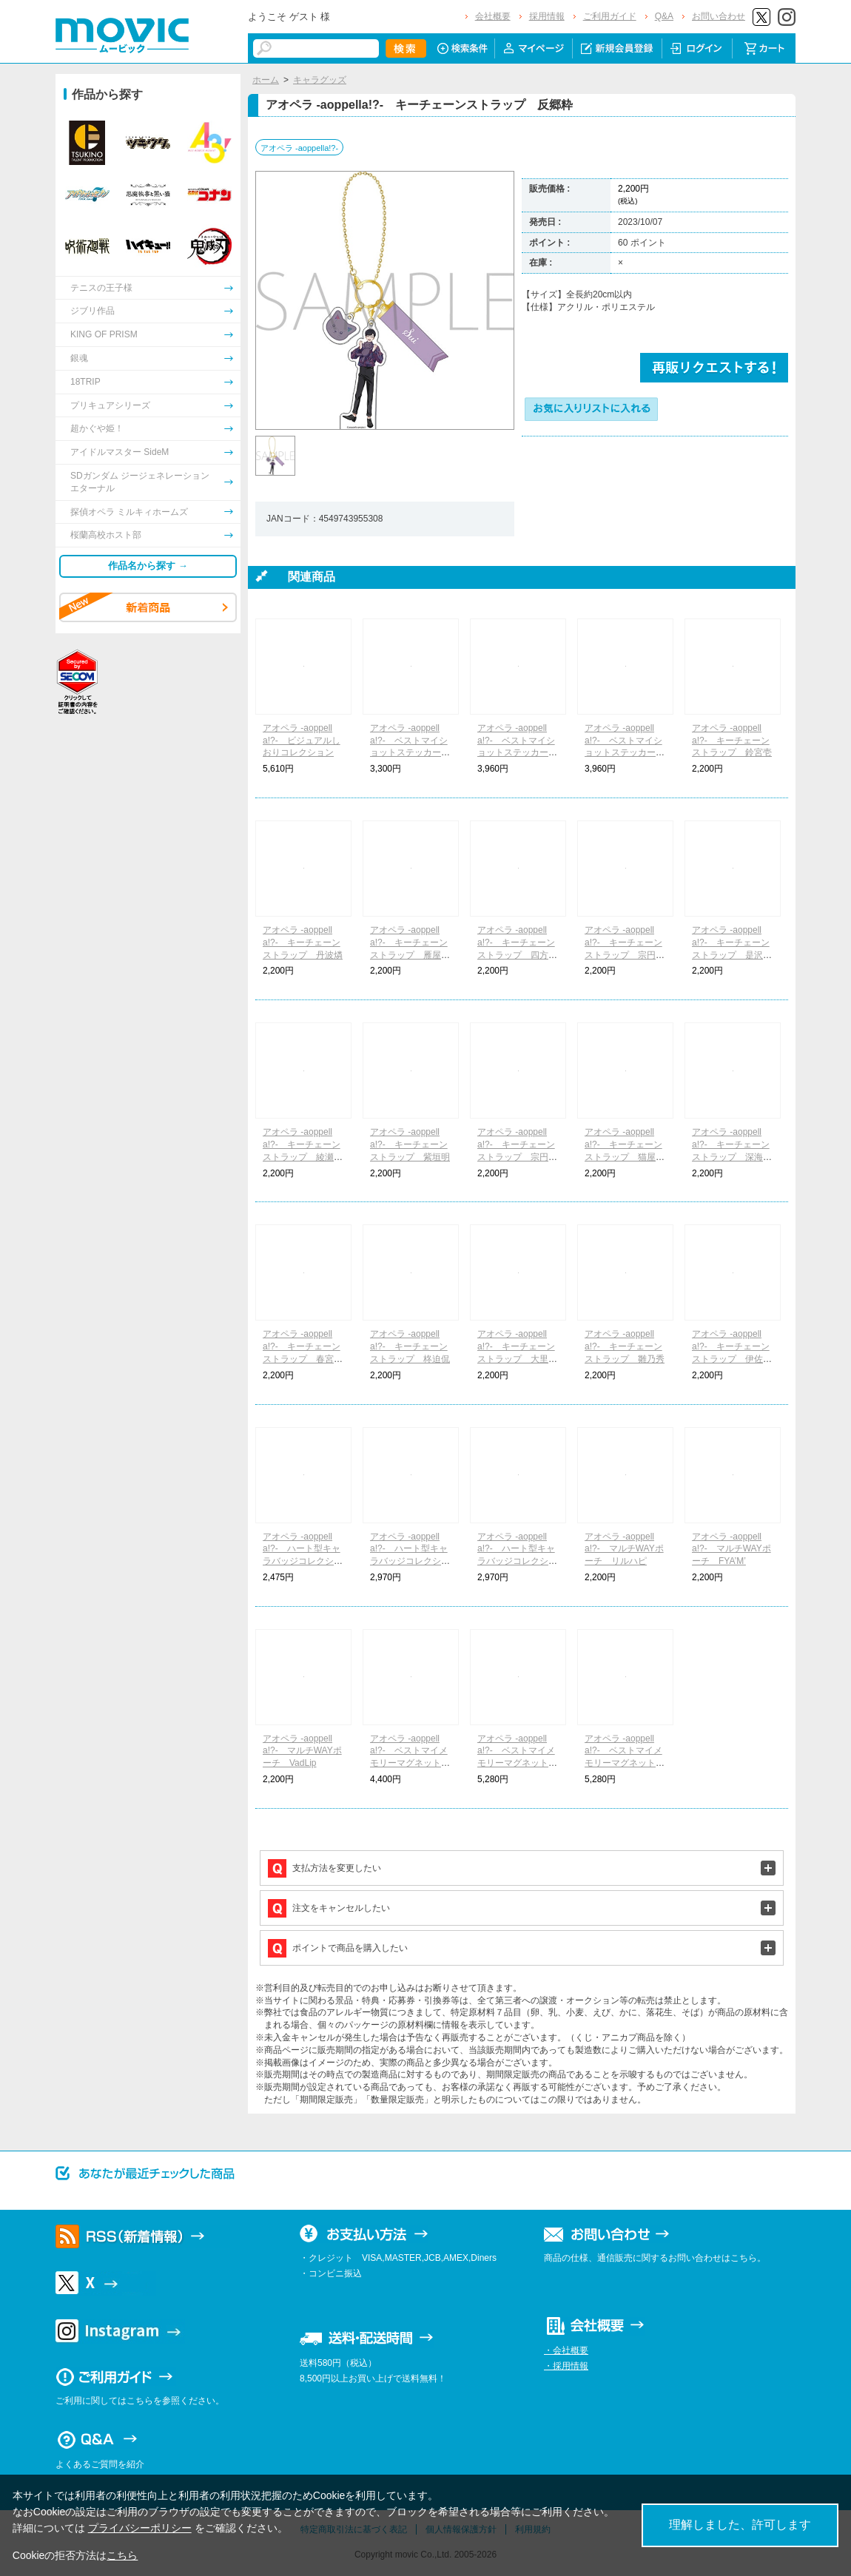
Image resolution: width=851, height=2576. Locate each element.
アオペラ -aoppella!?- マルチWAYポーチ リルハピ (624, 1549)
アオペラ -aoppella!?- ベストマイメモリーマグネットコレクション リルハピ (410, 1763)
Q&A (664, 16)
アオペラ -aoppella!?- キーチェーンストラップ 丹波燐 (303, 942)
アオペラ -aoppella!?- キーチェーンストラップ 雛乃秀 (625, 1346)
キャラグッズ (319, 80)
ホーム (265, 80)
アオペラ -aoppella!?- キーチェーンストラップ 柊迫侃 (410, 1346)
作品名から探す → (148, 565)
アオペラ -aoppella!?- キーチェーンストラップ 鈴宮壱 (732, 740)
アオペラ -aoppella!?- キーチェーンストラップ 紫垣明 (410, 1144)
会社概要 (493, 16)
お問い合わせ (718, 16)
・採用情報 (566, 2366)
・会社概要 (566, 2350)
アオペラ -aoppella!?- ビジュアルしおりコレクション (301, 740)
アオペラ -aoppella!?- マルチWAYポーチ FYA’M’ (731, 1549)
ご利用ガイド (609, 16)
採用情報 (547, 16)
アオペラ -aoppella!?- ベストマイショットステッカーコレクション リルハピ (410, 753)
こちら (122, 2555)
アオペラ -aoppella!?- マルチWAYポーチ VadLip (302, 1751)
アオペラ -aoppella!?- (299, 148)
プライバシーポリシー (140, 2528)
